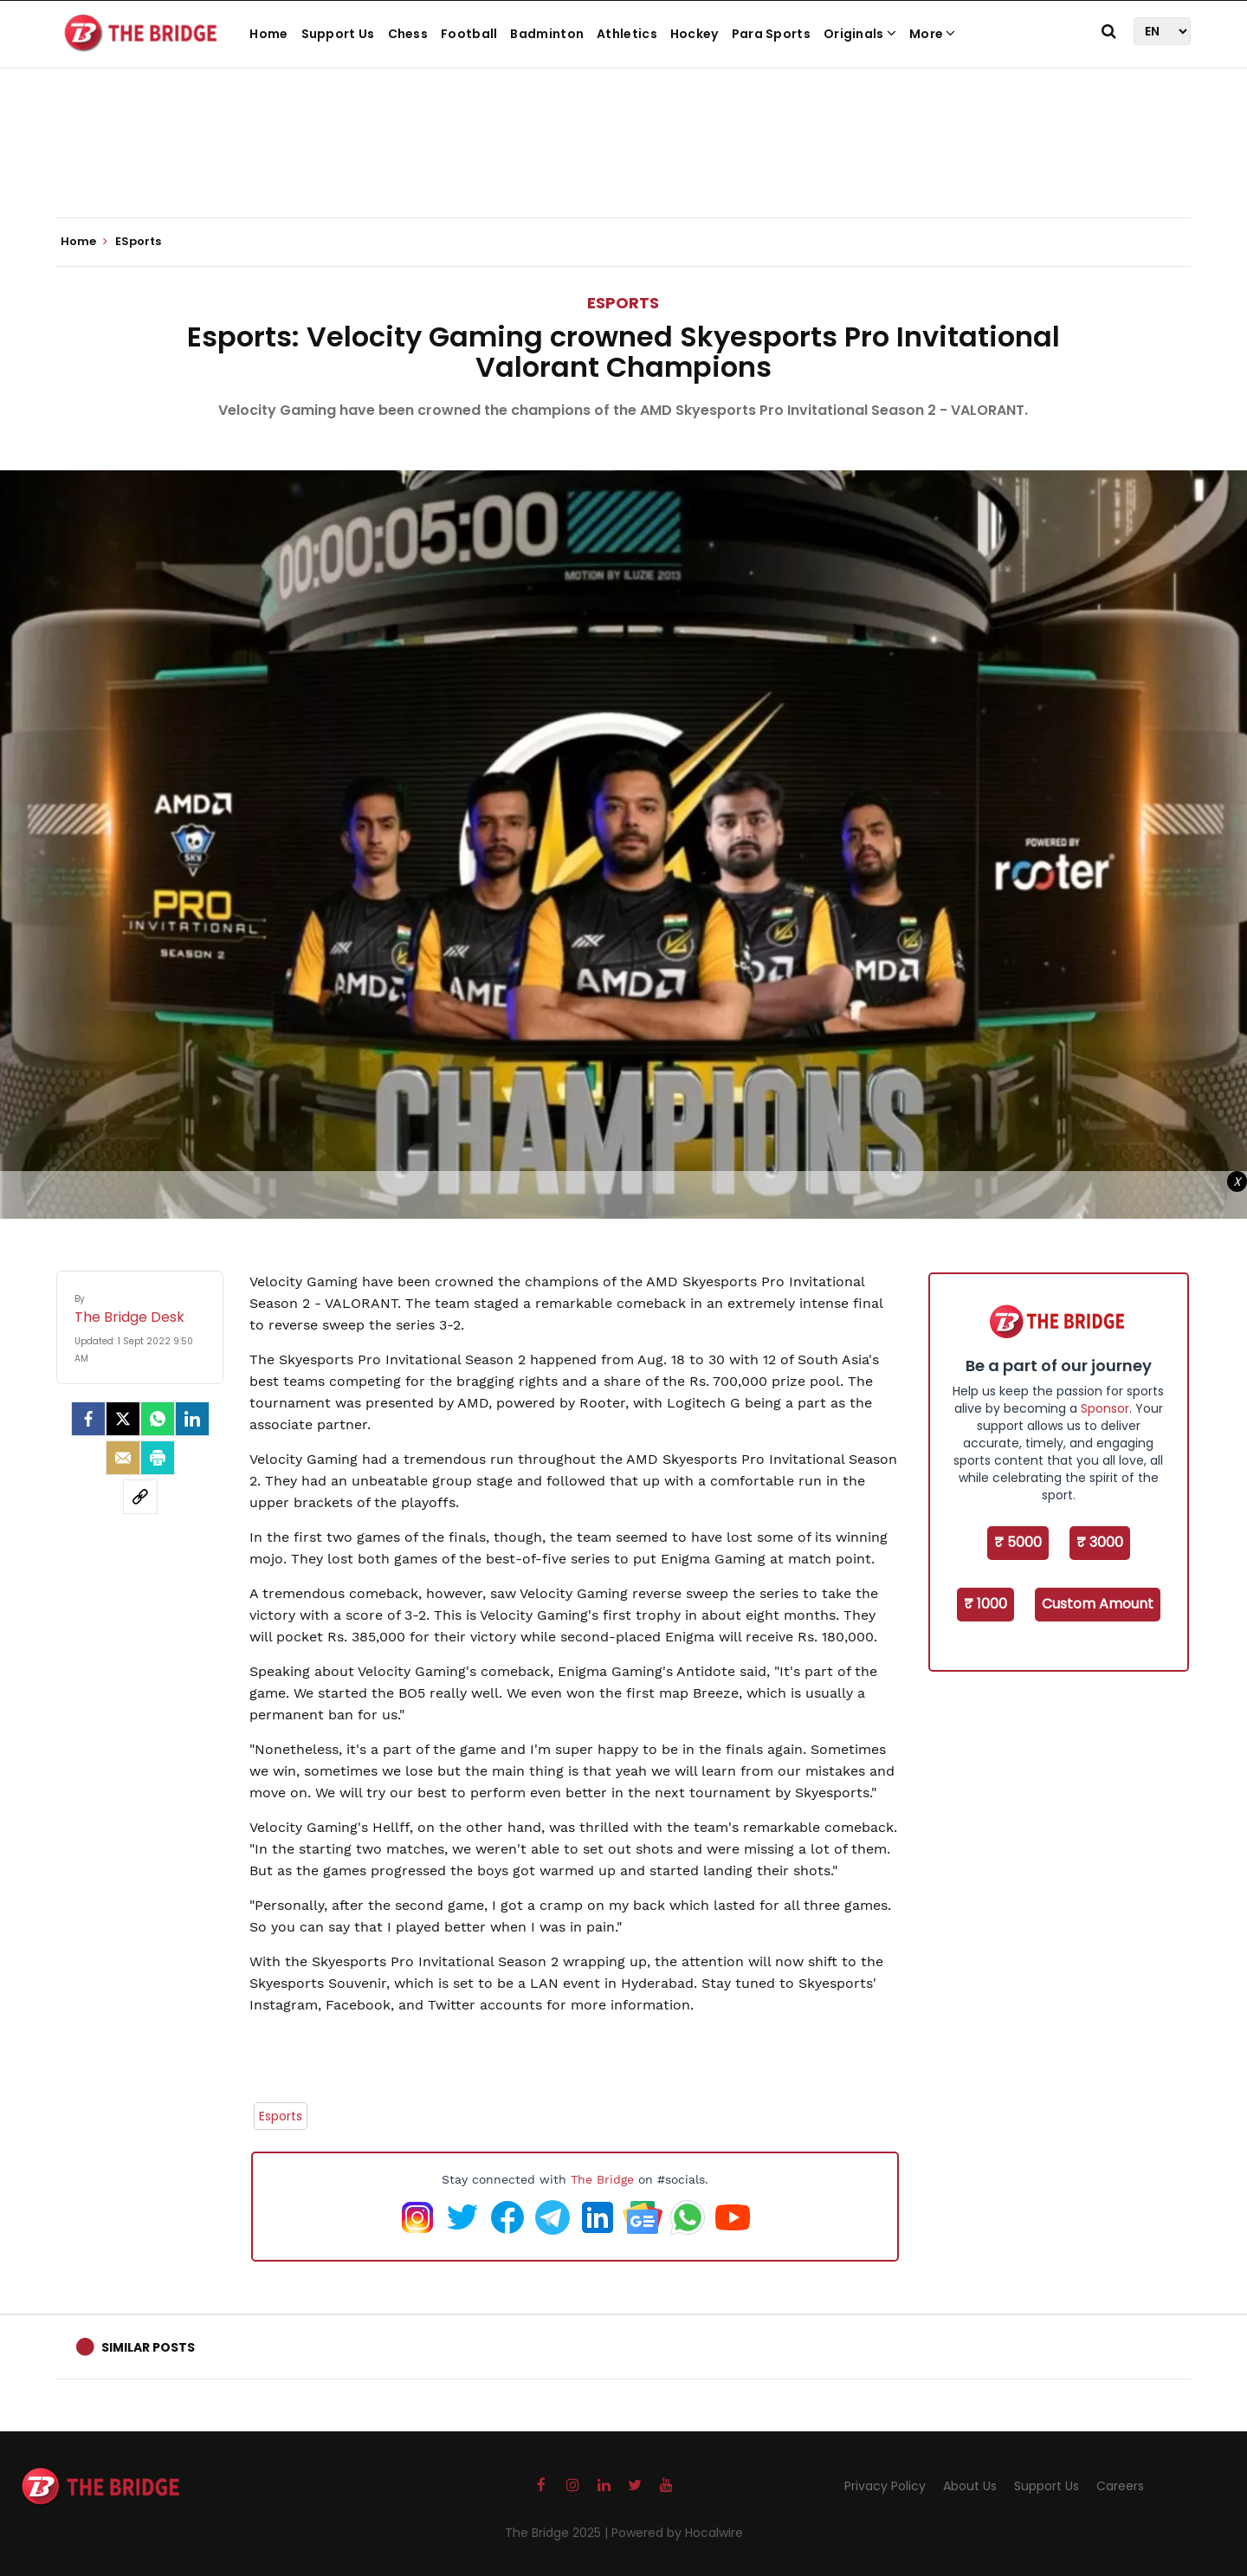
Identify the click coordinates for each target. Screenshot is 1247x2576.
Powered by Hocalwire (677, 2532)
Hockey (694, 33)
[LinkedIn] (192, 1418)
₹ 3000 (1099, 1542)
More (932, 33)
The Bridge (602, 2179)
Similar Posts (148, 2347)
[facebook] (88, 1418)
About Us (970, 2486)
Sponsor (1105, 1408)
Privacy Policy (885, 2486)
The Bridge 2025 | (558, 2532)
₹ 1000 (985, 1604)
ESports (623, 303)
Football (469, 33)
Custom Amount (1097, 1604)
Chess (408, 33)
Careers (1120, 2486)
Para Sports (771, 33)
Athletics (627, 33)
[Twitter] (123, 1418)
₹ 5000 (1018, 1542)
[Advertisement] (623, 164)
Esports (280, 2116)
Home (268, 33)
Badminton (547, 33)
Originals (860, 33)
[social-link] (140, 1496)
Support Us (338, 33)
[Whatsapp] (157, 1418)
